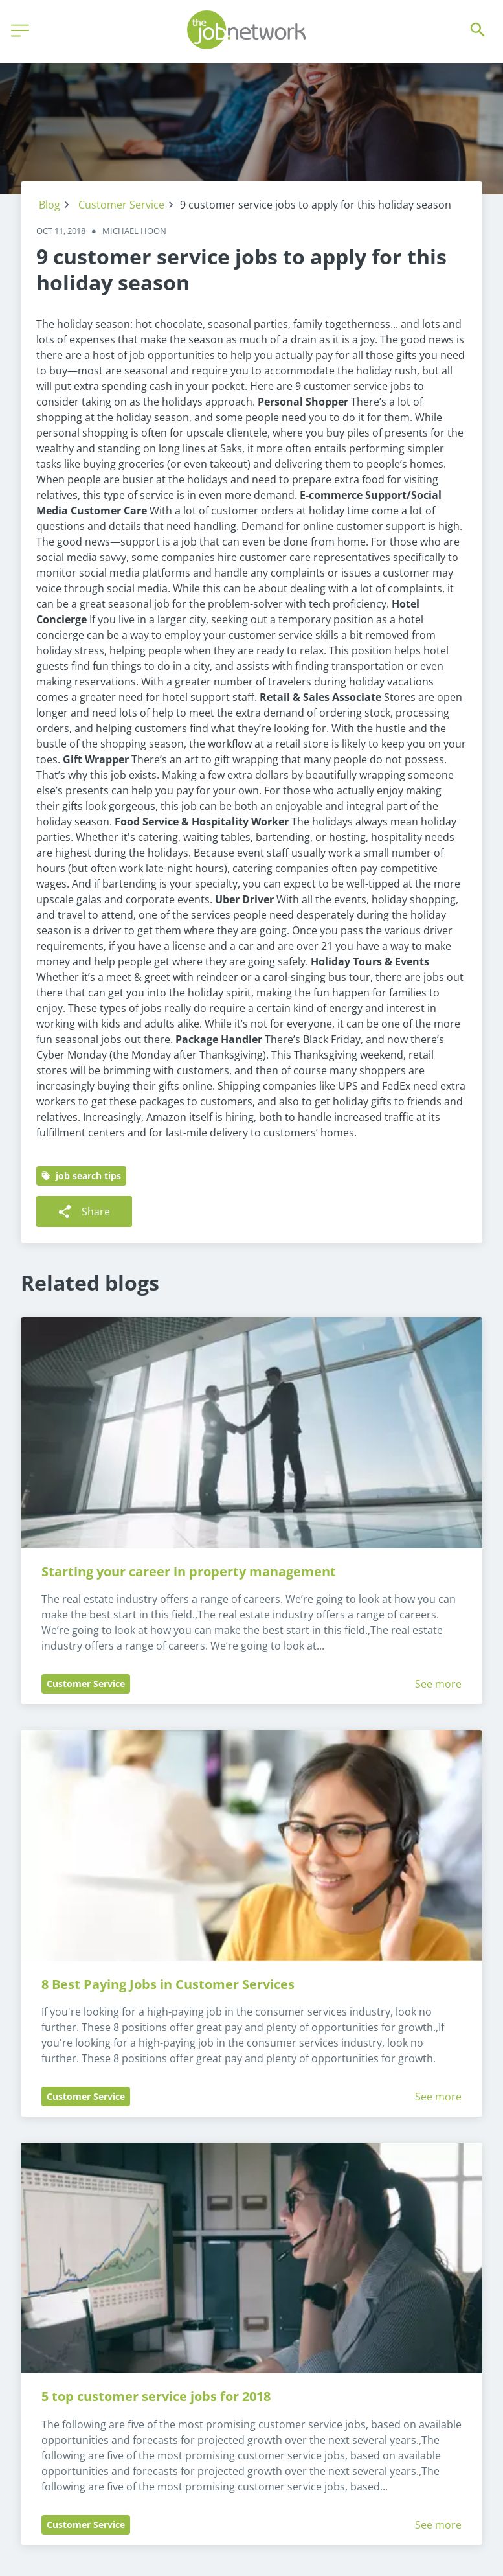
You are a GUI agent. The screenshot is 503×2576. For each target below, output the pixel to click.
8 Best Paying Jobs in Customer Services (168, 1984)
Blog (49, 205)
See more (438, 1684)
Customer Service (121, 205)
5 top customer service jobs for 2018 (156, 2396)
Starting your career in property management (188, 1571)
